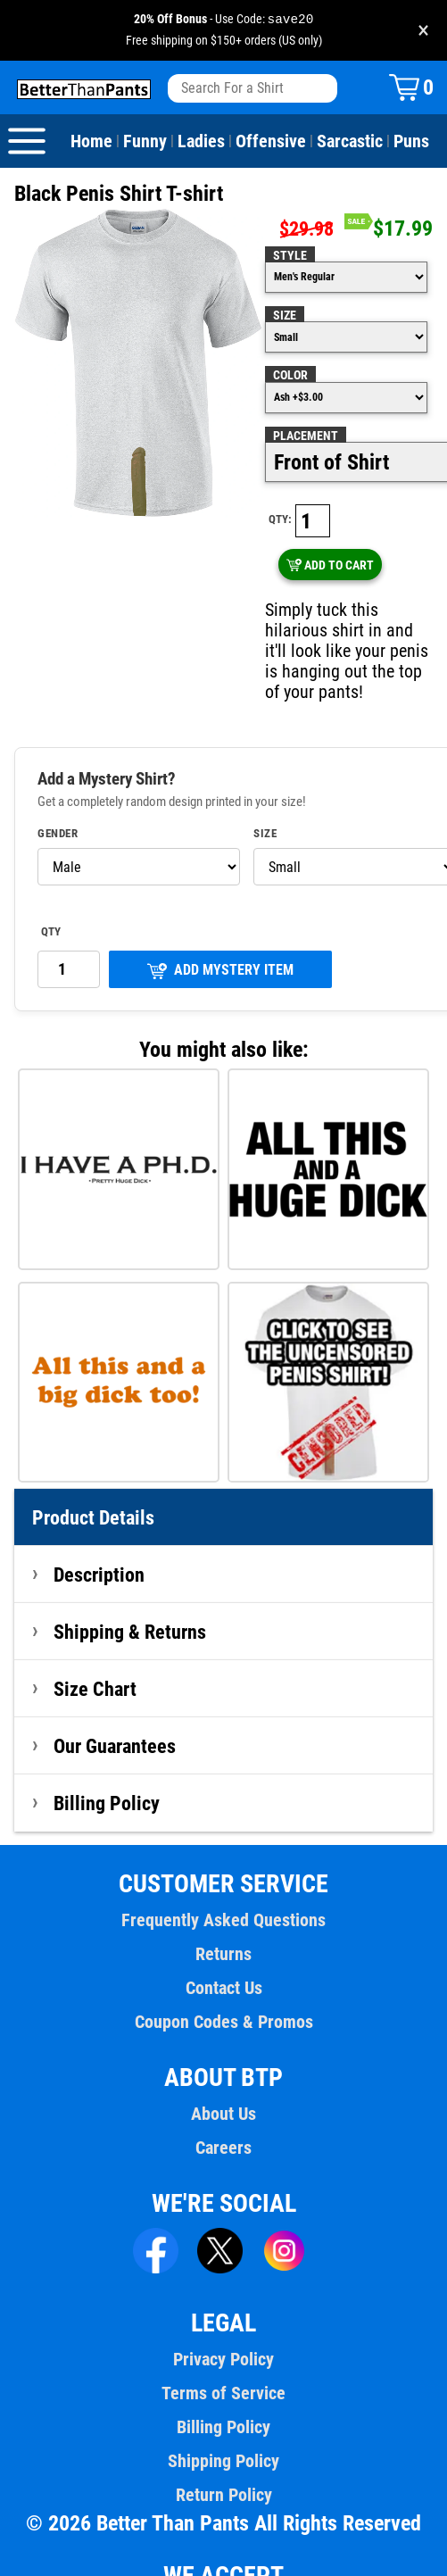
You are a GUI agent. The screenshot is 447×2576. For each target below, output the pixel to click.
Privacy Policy (223, 2315)
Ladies (199, 142)
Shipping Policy (223, 2417)
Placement (304, 436)
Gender (58, 790)
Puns (408, 142)
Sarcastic (346, 142)
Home (91, 142)
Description (99, 1530)
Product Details (93, 1473)
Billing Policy (106, 1759)
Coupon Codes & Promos (224, 1978)
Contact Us (223, 1944)
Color (290, 376)
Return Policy (223, 2451)
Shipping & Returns (130, 1588)
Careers (223, 2104)
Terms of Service (224, 2349)
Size (284, 316)
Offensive (268, 142)
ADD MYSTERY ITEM (220, 926)
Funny (144, 142)
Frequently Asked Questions (223, 1876)
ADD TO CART (395, 520)
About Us (223, 2070)
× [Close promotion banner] (423, 31)
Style (289, 256)
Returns (223, 1910)
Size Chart (95, 1645)
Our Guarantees (116, 1702)
